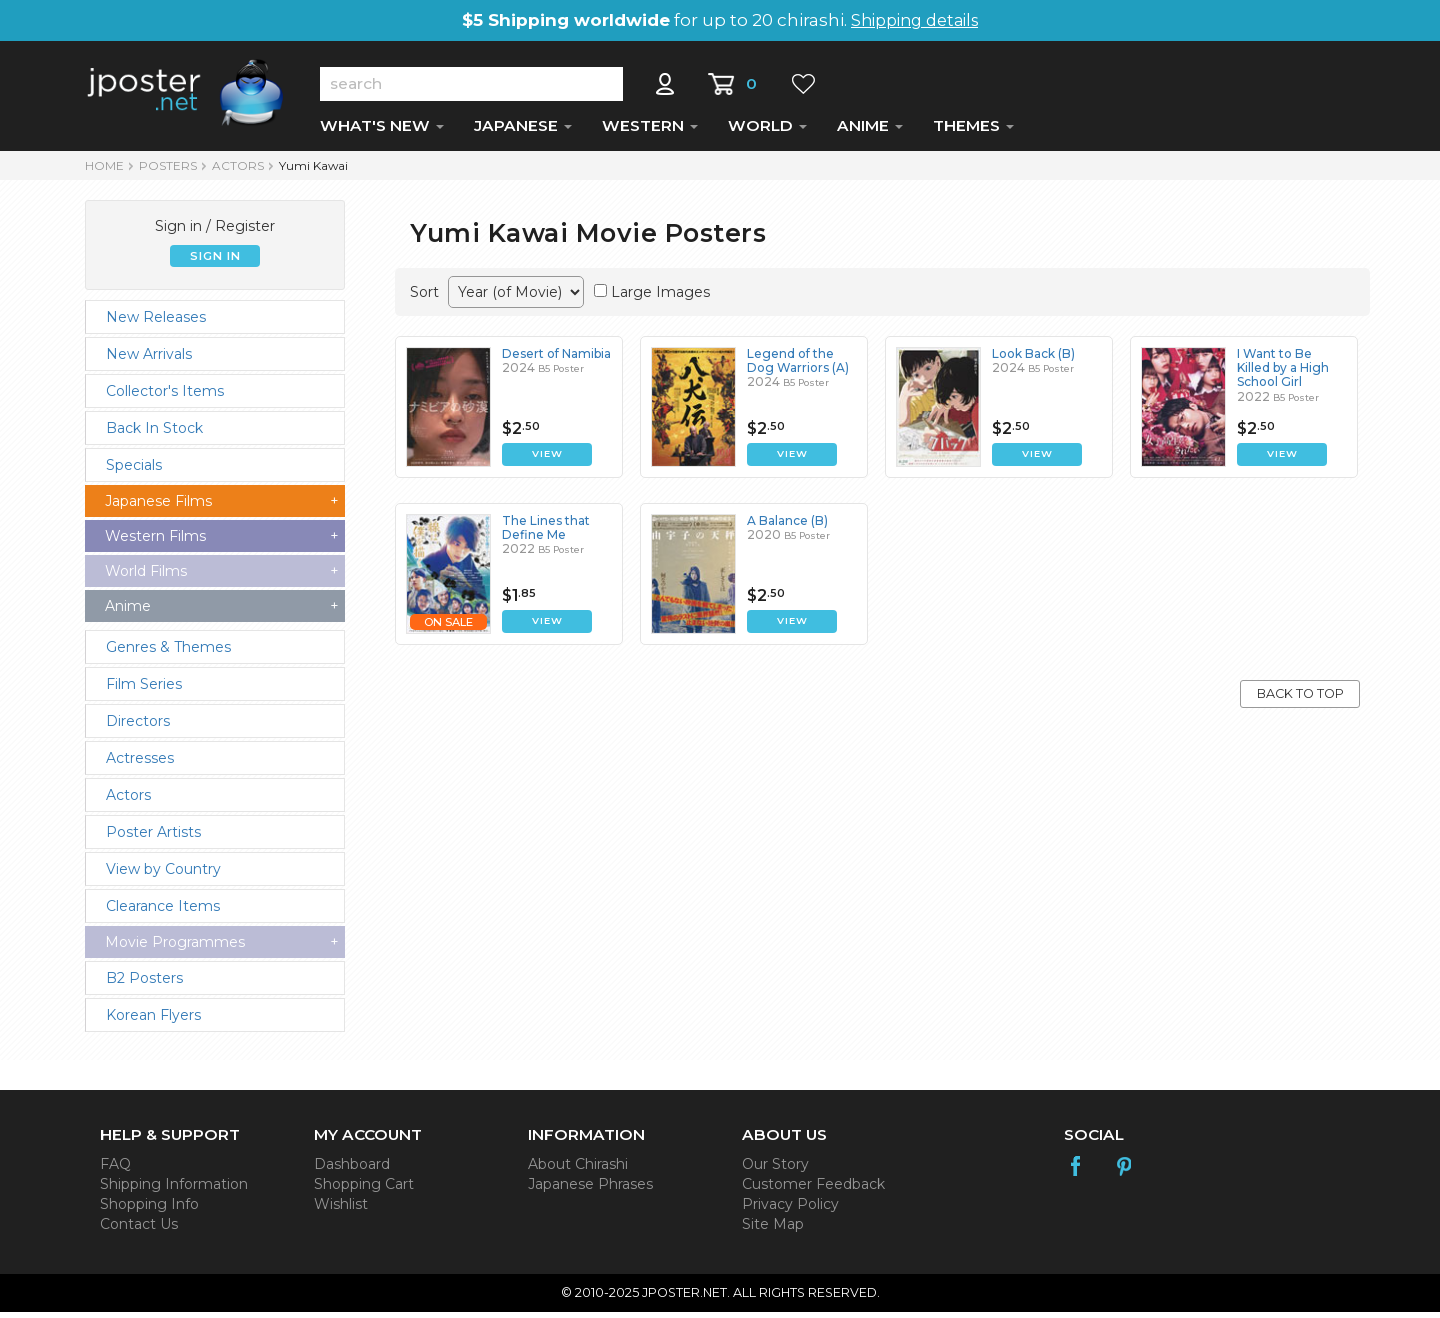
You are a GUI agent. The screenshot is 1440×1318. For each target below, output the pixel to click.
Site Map (773, 1230)
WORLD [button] (767, 131)
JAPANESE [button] (523, 131)
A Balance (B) (787, 526)
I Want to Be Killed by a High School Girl (1283, 374)
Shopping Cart (364, 1190)
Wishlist (341, 1210)
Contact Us (139, 1230)
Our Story (775, 1170)
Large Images (660, 298)
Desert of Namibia (556, 359)
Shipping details (914, 20)
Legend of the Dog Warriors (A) (798, 366)
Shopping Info (149, 1210)
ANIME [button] (870, 131)
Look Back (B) (1033, 359)
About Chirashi (578, 1170)
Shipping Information (174, 1190)
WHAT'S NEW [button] (382, 131)
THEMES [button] (973, 131)
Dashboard (352, 1170)
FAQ (115, 1170)
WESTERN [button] (650, 131)
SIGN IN (215, 262)
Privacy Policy (790, 1210)
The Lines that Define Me (546, 533)
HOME (104, 171)
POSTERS (168, 171)
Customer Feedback (813, 1190)
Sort (424, 298)
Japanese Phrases (590, 1190)
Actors (238, 171)
